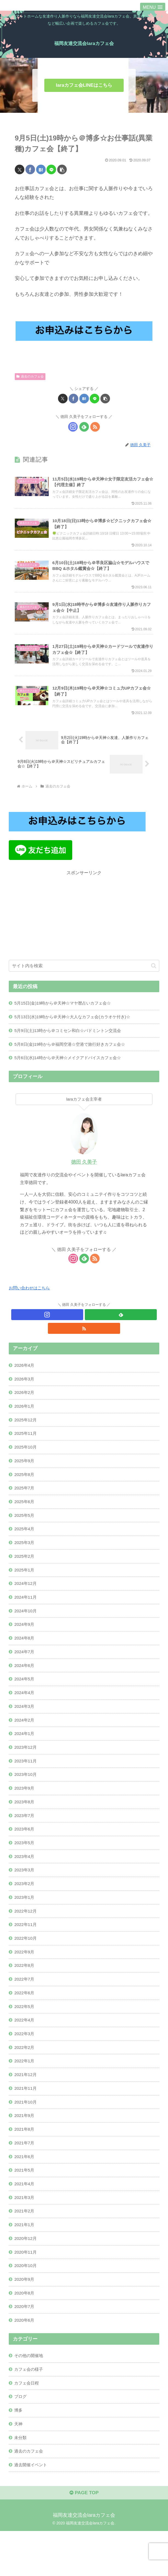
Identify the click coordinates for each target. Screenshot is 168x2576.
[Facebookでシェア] (30, 169)
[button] (62, 169)
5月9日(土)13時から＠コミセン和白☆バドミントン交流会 (71, 1041)
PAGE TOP (84, 2538)
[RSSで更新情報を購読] (95, 426)
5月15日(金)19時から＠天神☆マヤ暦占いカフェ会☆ (66, 1013)
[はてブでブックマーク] (41, 169)
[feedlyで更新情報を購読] (84, 426)
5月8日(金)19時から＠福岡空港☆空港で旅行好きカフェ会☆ (73, 1055)
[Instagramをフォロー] (73, 426)
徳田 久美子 (84, 1174)
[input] (84, 976)
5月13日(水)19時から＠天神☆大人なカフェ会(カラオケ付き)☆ (76, 1027)
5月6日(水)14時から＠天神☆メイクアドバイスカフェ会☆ (71, 1069)
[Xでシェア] (19, 169)
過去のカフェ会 (30, 376)
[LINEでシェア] (51, 169)
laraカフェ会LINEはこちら (84, 85)
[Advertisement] (84, 925)
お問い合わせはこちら (31, 1300)
